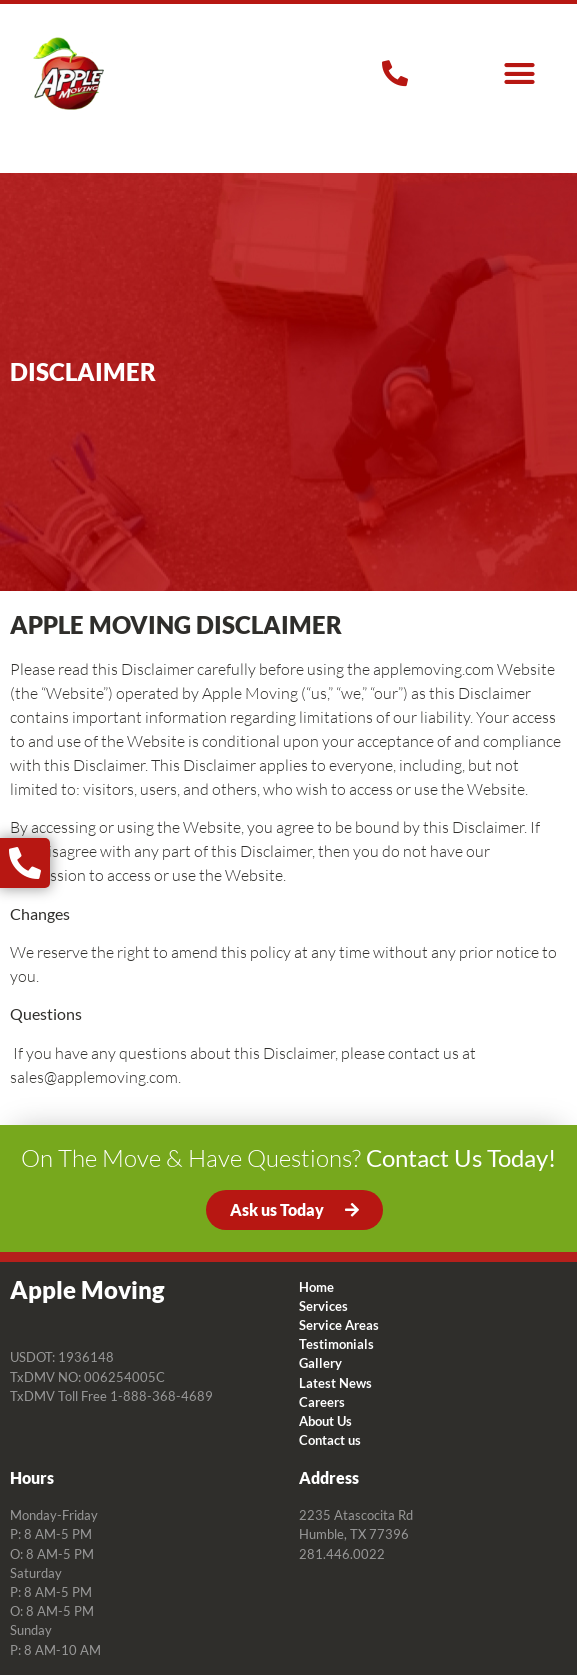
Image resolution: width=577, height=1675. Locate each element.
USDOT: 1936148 (62, 1357)
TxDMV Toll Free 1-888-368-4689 (111, 1396)
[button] (519, 74)
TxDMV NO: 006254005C (87, 1377)
